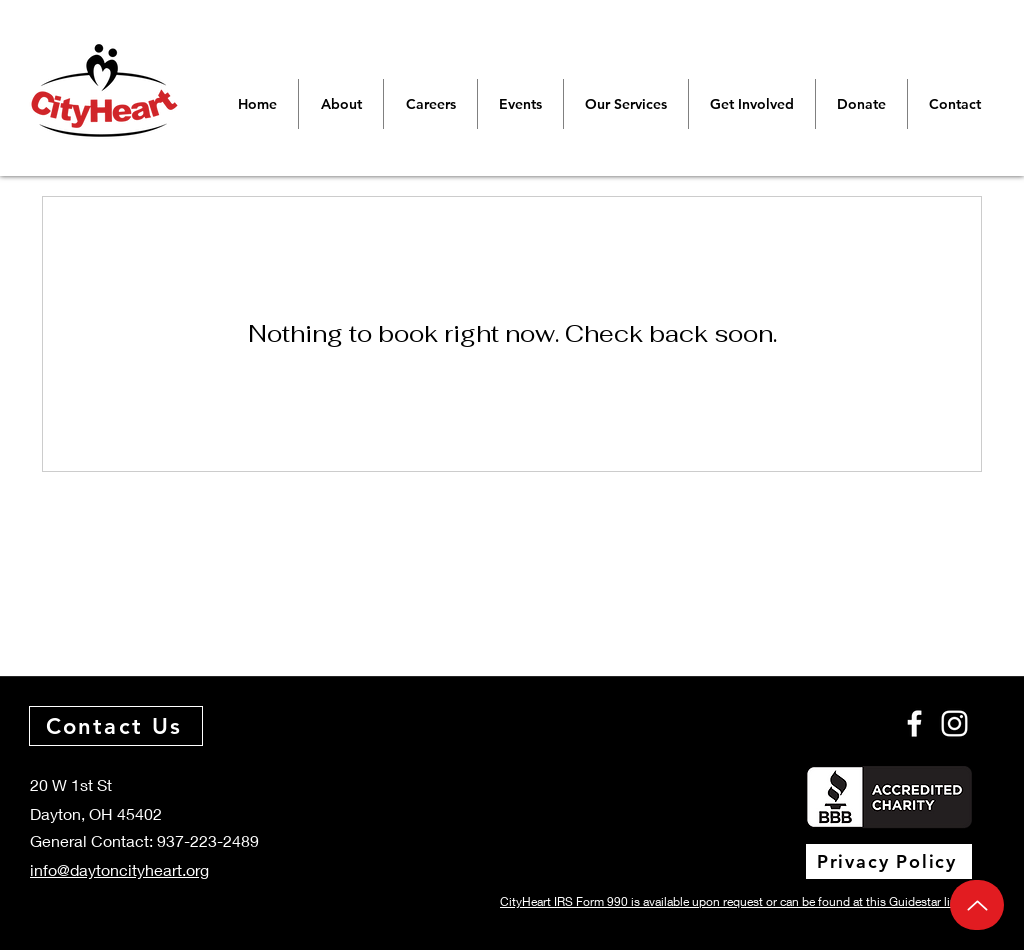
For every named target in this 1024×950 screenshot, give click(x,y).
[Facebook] (914, 723)
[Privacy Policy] (889, 861)
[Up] (977, 905)
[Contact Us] (116, 726)
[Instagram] (954, 723)
